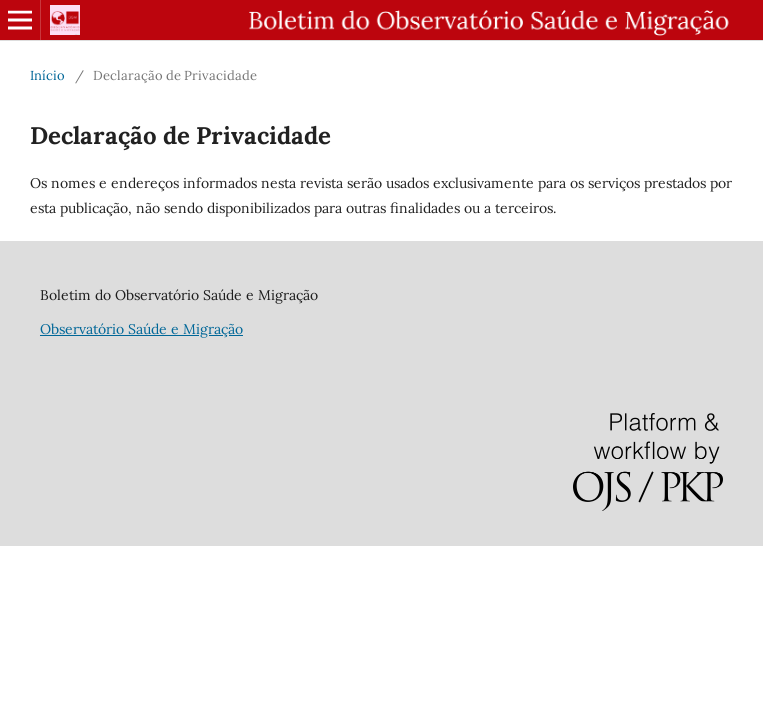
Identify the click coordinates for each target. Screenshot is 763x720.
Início (47, 75)
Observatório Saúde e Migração (141, 329)
